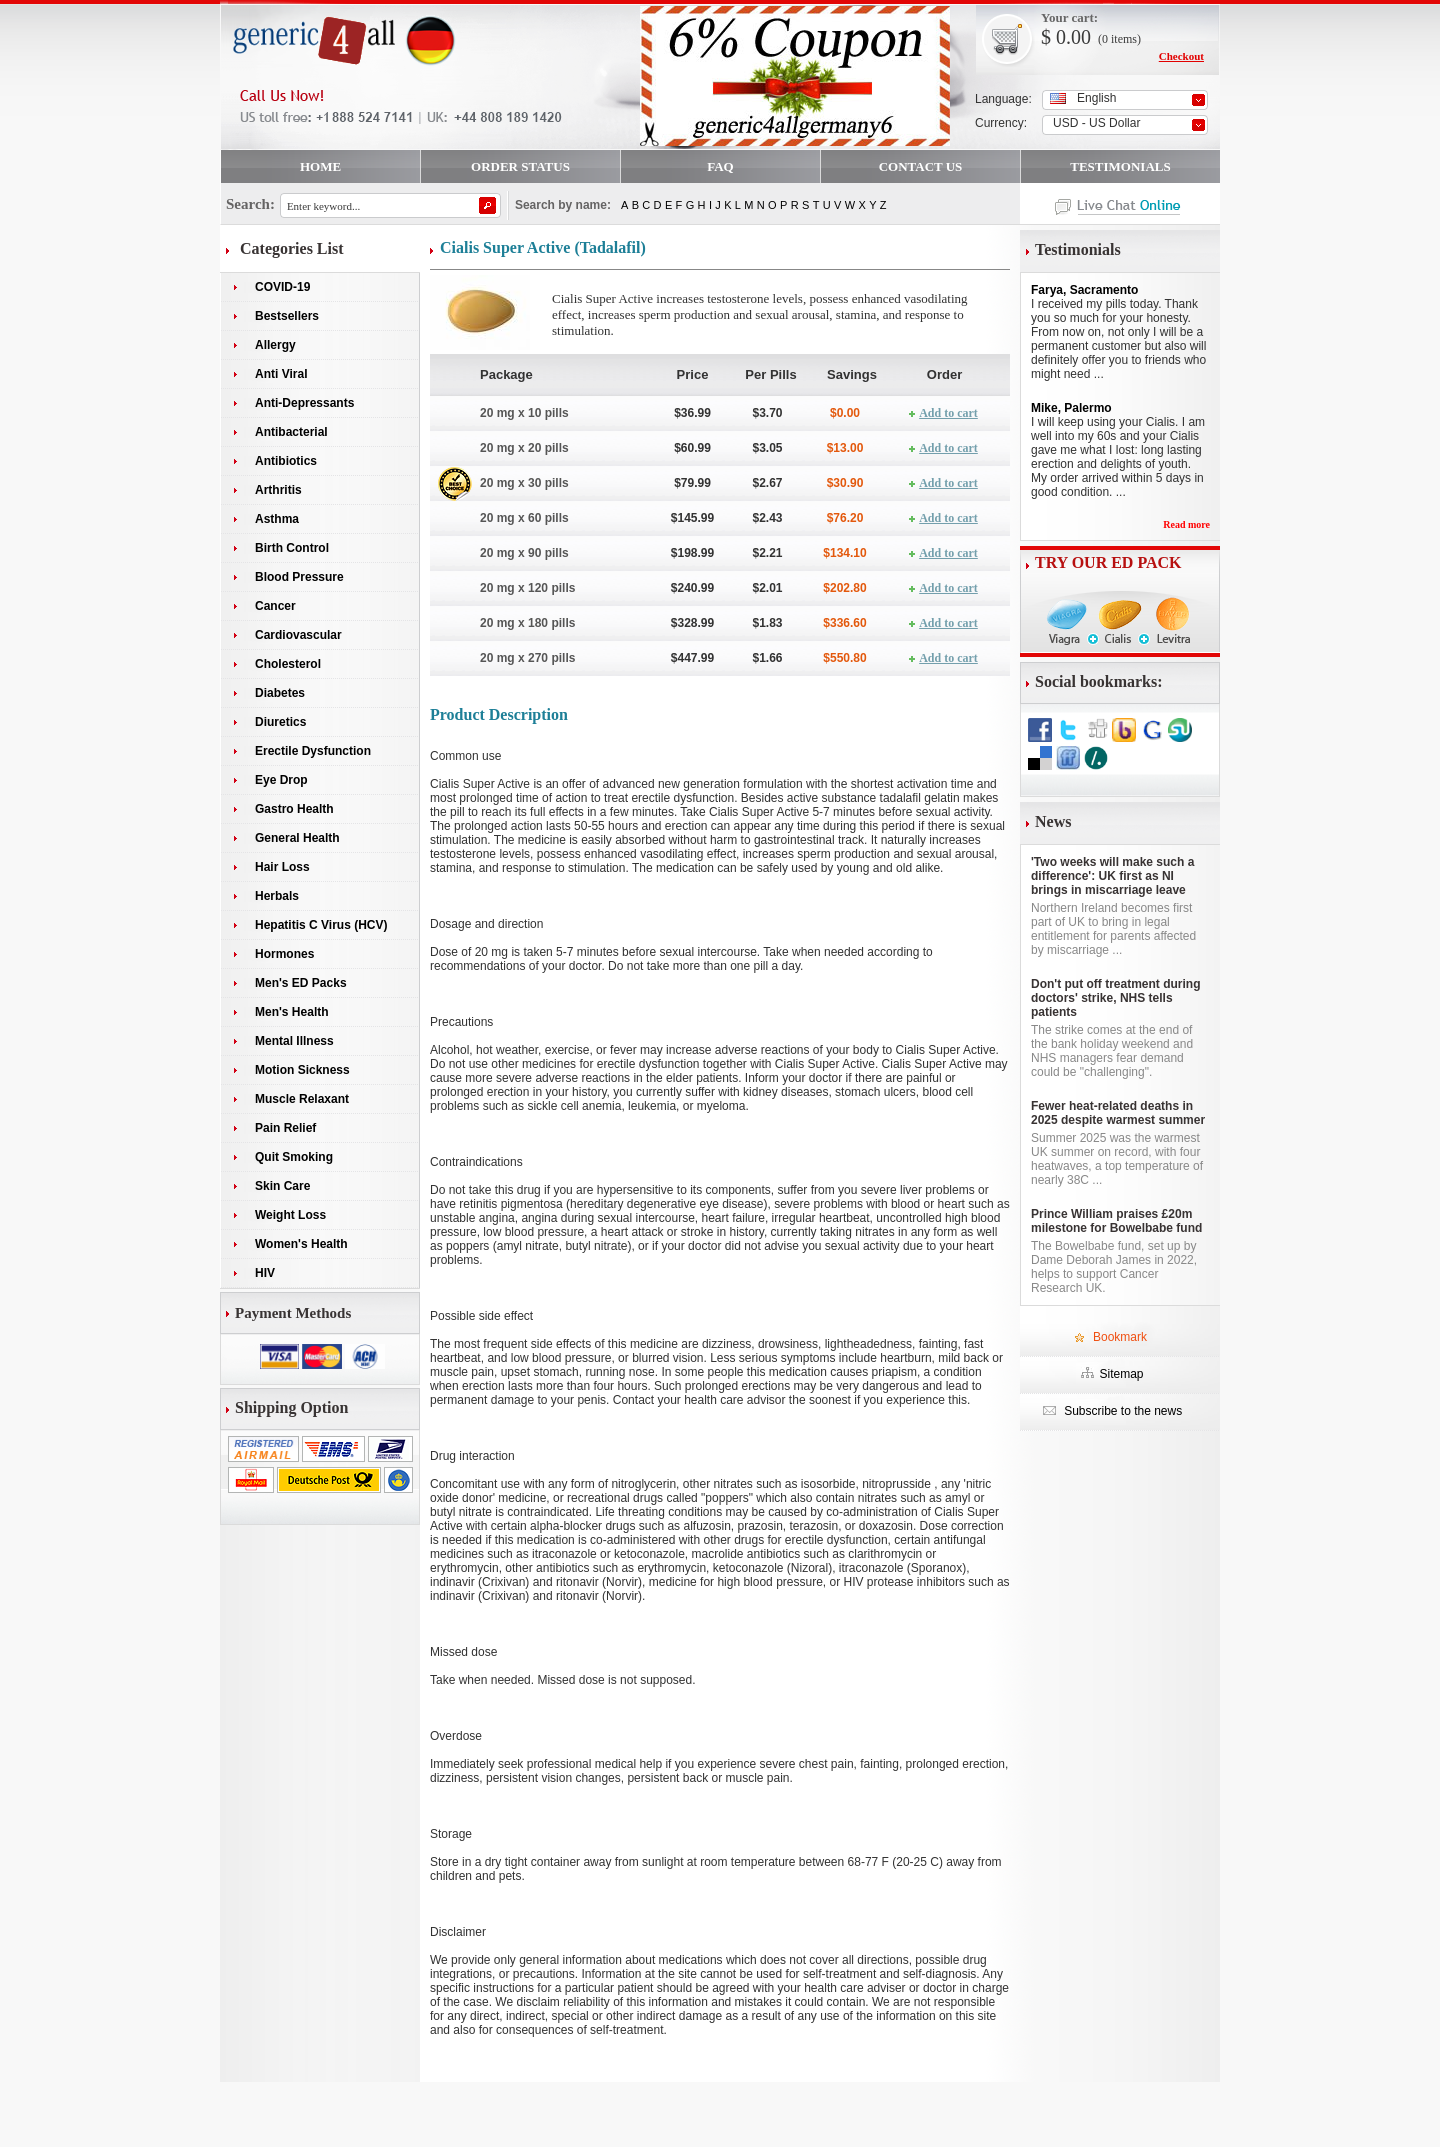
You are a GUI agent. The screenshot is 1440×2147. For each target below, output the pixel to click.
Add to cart (948, 413)
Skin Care (282, 1186)
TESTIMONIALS (1120, 166)
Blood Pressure (299, 577)
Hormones (284, 954)
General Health (297, 838)
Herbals (277, 896)
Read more (1186, 524)
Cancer (275, 606)
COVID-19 (282, 287)
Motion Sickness (302, 1070)
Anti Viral (281, 374)
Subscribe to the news (1121, 1411)
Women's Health (301, 1244)
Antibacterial (291, 432)
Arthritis (278, 490)
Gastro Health (294, 809)
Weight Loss (290, 1215)
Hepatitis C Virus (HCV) (321, 925)
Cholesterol (288, 664)
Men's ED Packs (301, 983)
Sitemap (1121, 1374)
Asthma (277, 519)
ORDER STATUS (520, 166)
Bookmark (1120, 1337)
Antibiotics (286, 461)
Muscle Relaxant (302, 1099)
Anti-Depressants (304, 403)
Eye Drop (281, 780)
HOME (320, 166)
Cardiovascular (298, 635)
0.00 (1071, 37)
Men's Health (292, 1012)
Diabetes (280, 693)
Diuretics (280, 722)
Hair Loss (282, 867)
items (1124, 39)
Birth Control (292, 548)
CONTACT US (921, 166)
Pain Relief (285, 1128)
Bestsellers (287, 316)
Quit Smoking (294, 1157)
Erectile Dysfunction (313, 751)
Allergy (275, 345)
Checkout (1181, 56)
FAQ (720, 166)
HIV (265, 1273)
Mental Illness (294, 1041)
